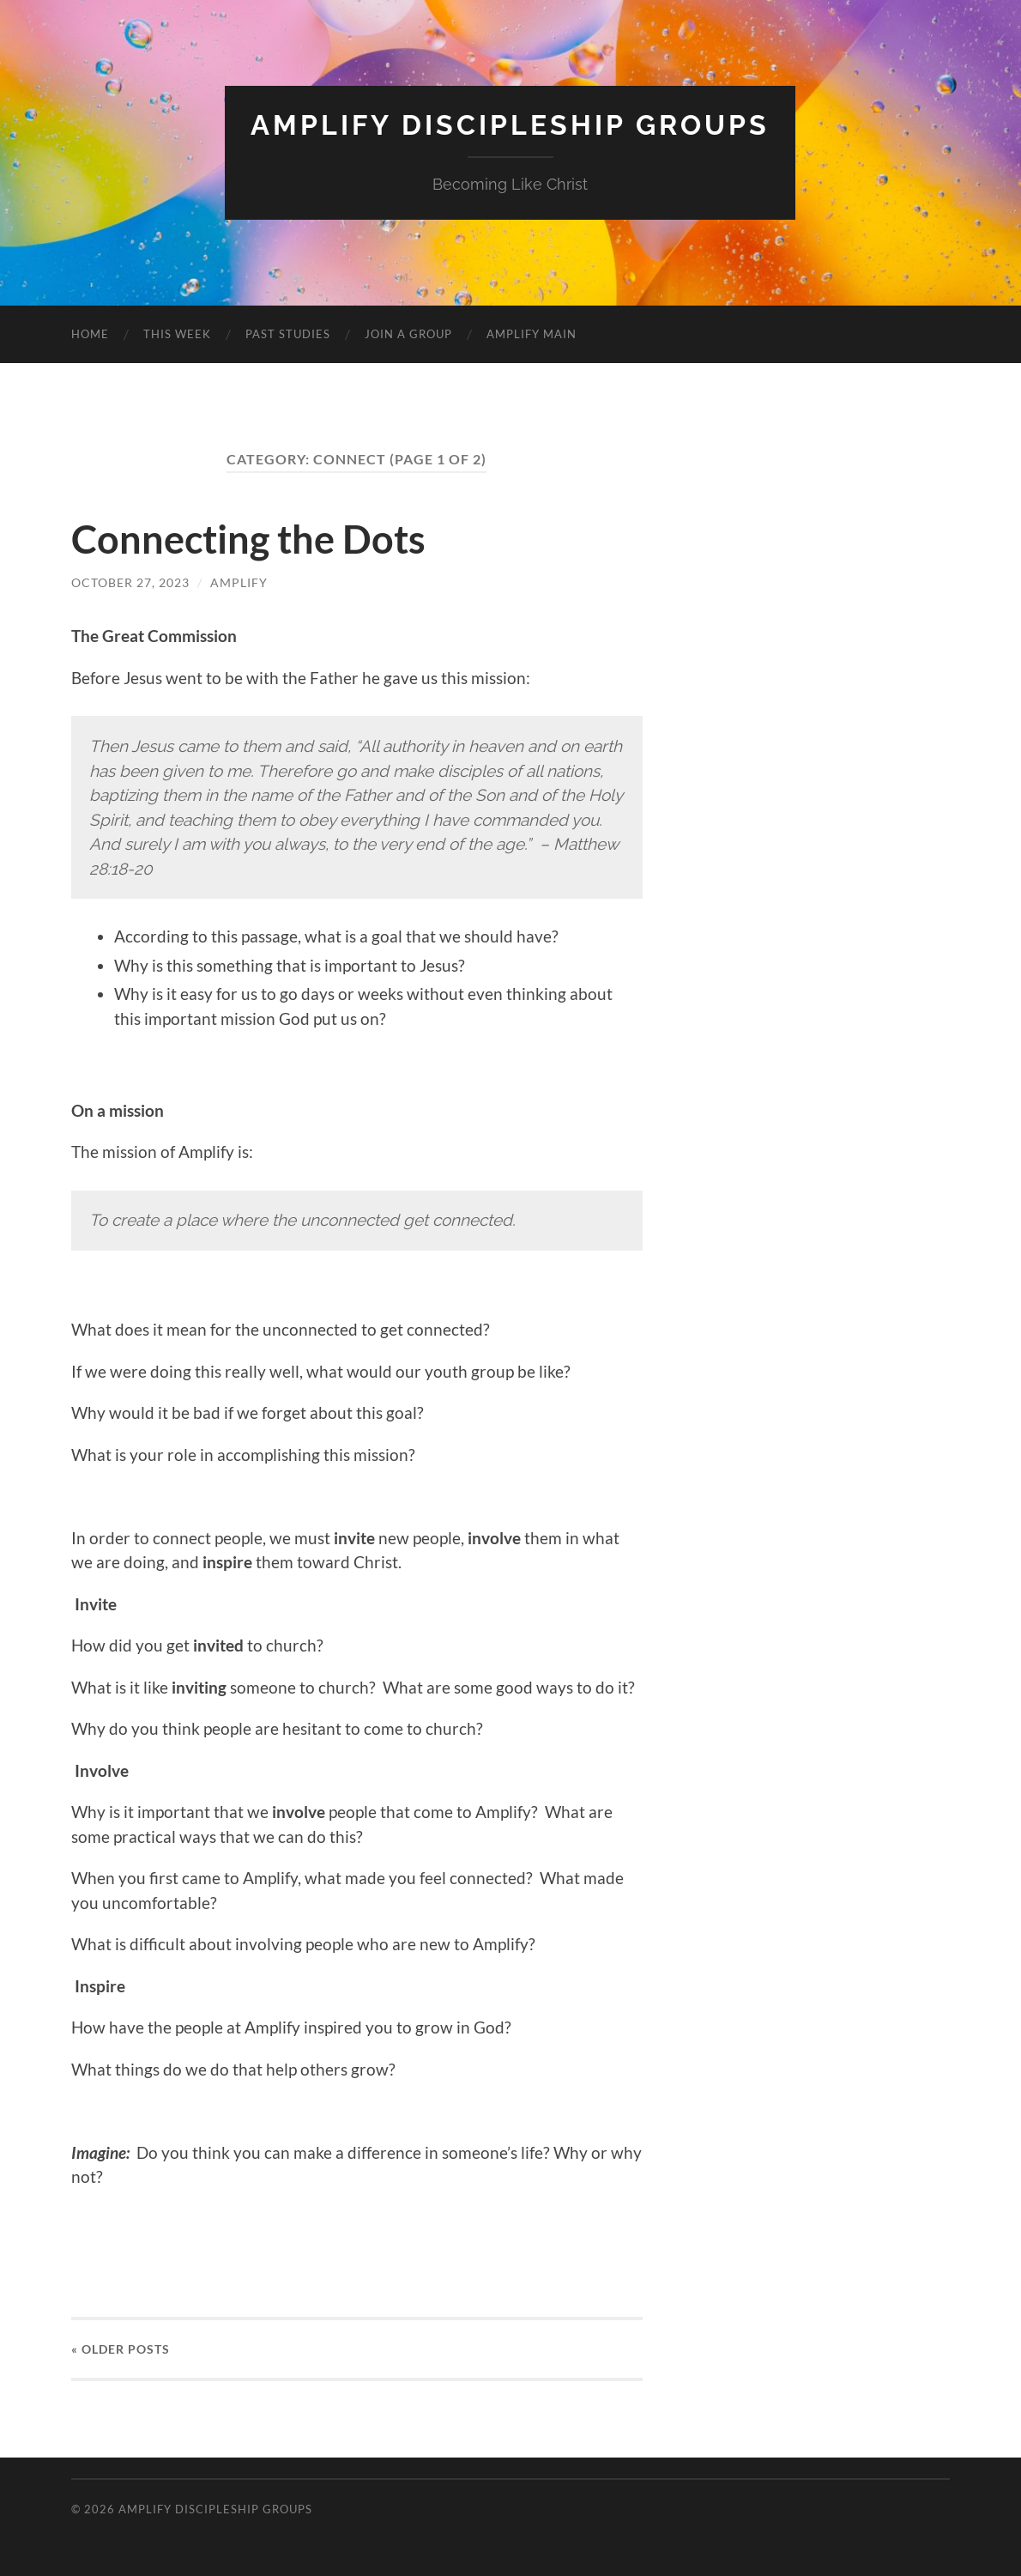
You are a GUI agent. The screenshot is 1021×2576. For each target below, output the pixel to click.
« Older (120, 2349)
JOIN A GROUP (408, 334)
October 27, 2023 (130, 582)
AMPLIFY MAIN (531, 334)
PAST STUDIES (287, 334)
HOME (90, 334)
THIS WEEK (177, 334)
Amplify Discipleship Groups (510, 125)
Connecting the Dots (248, 539)
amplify (239, 582)
